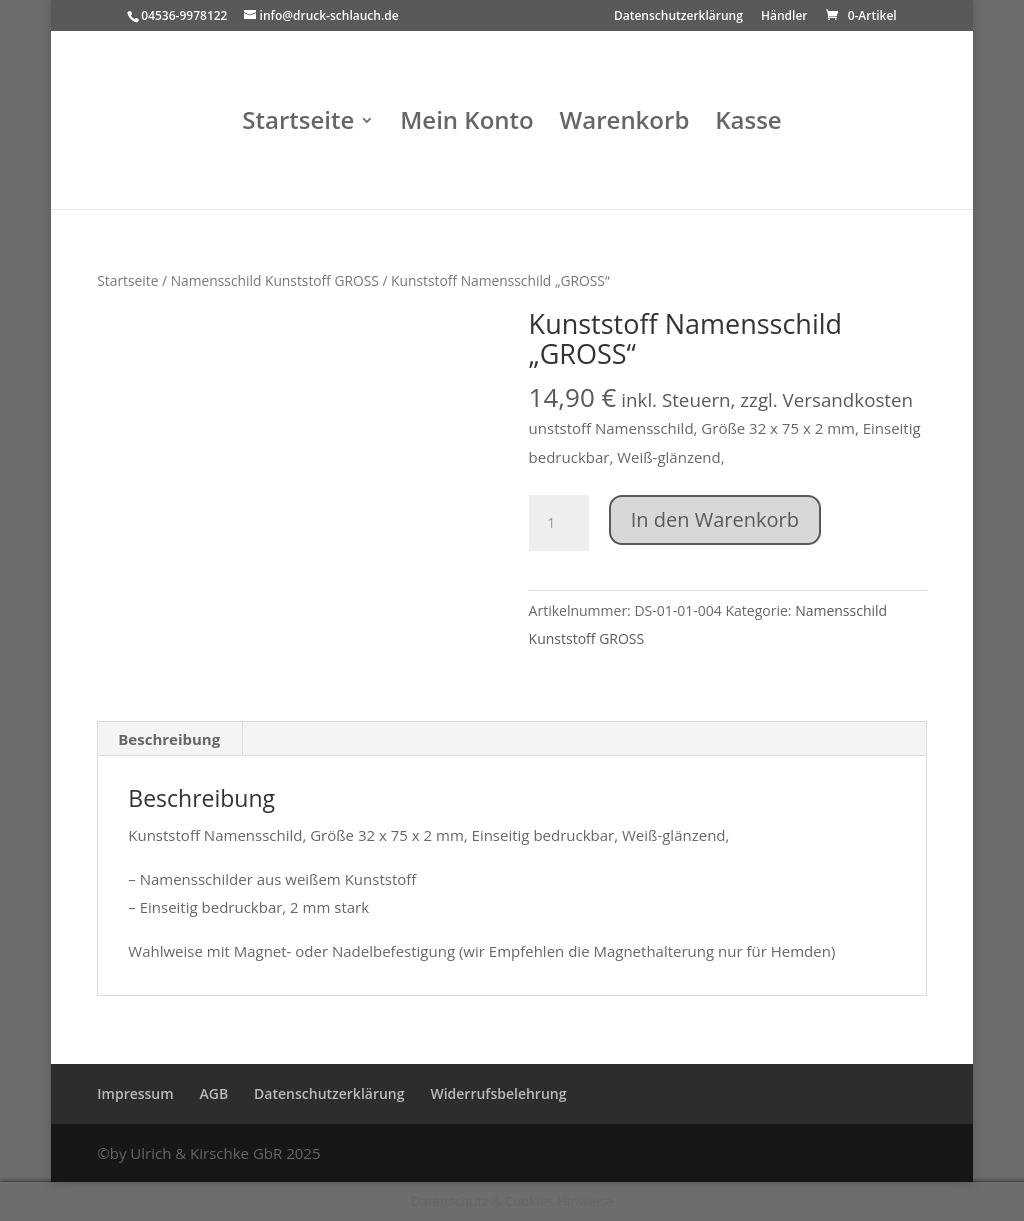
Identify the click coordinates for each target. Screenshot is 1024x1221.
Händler (784, 17)
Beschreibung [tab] (169, 739)
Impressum (135, 1093)
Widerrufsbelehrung (498, 1093)
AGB (214, 1093)
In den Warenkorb (715, 519)
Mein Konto (466, 124)
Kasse (748, 124)
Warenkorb (625, 124)
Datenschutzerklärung (678, 17)
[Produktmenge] (559, 523)
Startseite (298, 124)
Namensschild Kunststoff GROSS (275, 280)
